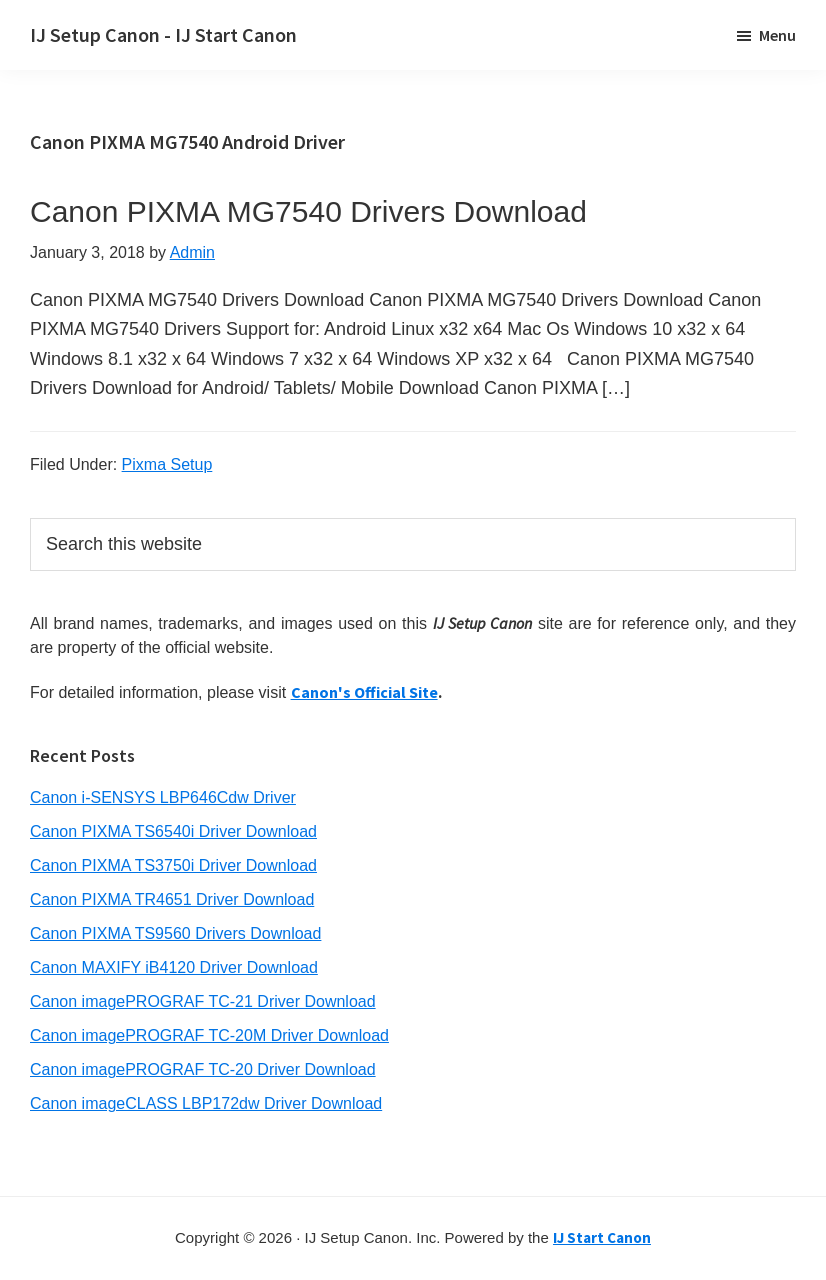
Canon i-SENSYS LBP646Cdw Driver (163, 797)
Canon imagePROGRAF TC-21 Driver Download (203, 1001)
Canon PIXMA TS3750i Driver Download (173, 865)
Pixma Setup (167, 464)
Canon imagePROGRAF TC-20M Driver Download (209, 1035)
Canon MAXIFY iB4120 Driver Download (174, 967)
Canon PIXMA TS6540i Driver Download (173, 831)
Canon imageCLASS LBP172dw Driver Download (206, 1103)
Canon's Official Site (364, 692)
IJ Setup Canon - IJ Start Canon (163, 34)
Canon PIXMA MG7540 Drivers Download (308, 211)
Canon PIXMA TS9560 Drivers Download (175, 933)
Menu (777, 35)
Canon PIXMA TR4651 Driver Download (172, 899)
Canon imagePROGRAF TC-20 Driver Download (203, 1069)
